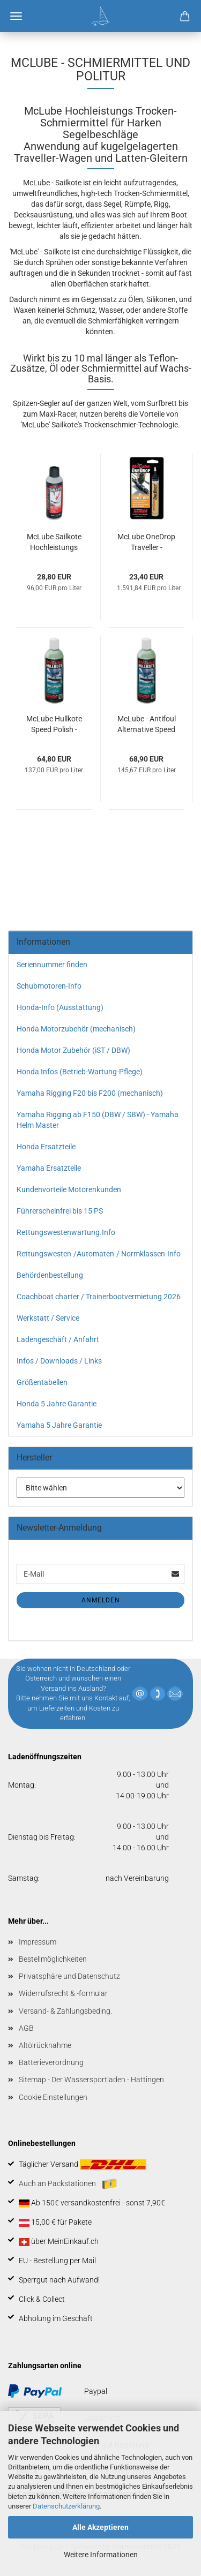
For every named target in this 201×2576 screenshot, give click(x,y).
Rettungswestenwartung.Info (66, 1232)
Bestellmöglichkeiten (53, 1959)
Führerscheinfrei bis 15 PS (60, 1211)
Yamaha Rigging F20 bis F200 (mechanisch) (90, 1093)
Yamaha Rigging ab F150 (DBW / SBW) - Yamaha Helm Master (97, 1119)
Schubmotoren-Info (49, 986)
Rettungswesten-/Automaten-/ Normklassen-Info (99, 1253)
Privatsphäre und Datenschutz (69, 1976)
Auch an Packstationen (68, 2184)
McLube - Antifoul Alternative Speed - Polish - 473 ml (146, 724)
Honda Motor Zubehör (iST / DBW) (73, 1050)
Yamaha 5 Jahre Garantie (59, 1425)
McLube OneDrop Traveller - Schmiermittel (146, 542)
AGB (26, 2028)
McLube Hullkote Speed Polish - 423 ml (54, 724)
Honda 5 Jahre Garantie (56, 1403)
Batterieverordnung (51, 2062)
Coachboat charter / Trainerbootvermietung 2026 (99, 1296)
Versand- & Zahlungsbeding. (65, 2011)
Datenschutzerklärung (66, 2506)
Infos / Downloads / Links (59, 1361)
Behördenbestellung (50, 1275)
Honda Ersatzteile (46, 1146)
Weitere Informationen (101, 2554)
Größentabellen (42, 1382)
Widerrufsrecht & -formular (63, 1993)
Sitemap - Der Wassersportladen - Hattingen (91, 2079)
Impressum (37, 1942)
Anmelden (100, 1600)
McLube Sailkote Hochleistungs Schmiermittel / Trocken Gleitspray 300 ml (54, 542)
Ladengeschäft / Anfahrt (58, 1339)
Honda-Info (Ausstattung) (60, 1007)
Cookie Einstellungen (53, 2097)
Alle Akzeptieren (100, 2527)
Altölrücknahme (45, 2045)
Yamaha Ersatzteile (49, 1168)
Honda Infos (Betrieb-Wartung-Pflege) (80, 1071)
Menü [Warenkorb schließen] (16, 16)
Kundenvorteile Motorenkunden (69, 1189)
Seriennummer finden (52, 964)
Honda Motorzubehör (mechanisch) (76, 1029)
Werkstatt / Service (48, 1318)
